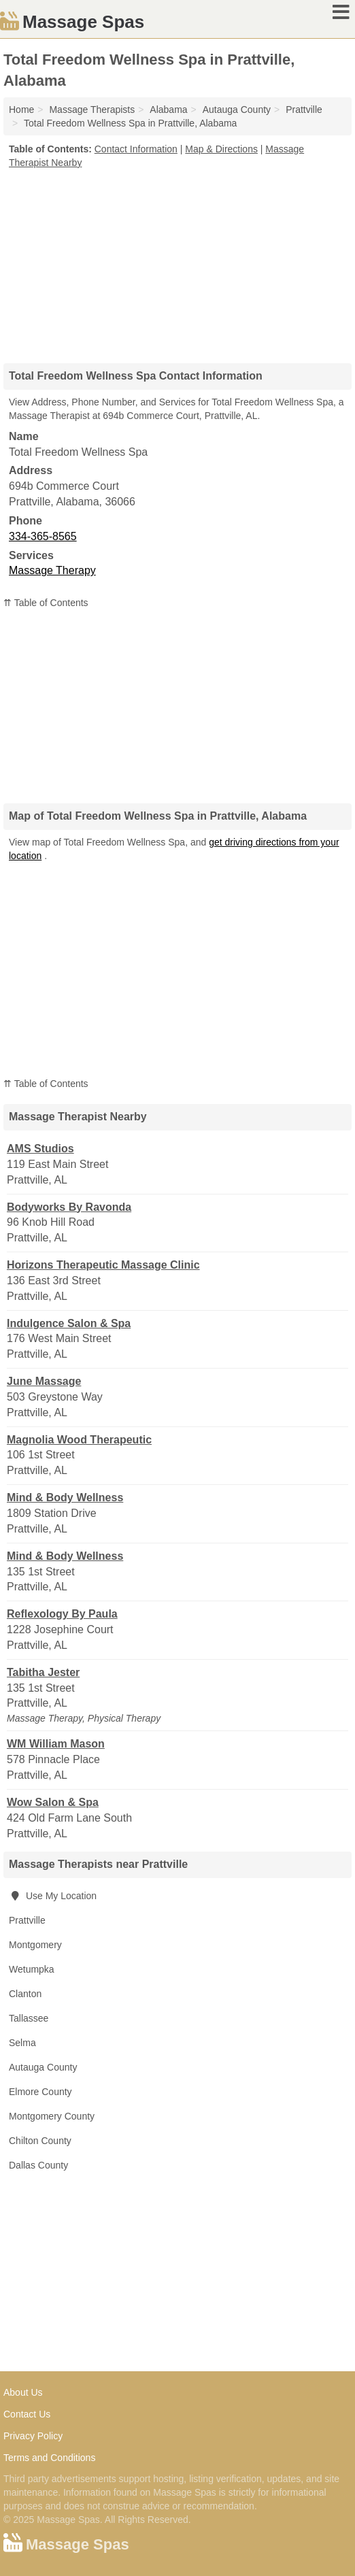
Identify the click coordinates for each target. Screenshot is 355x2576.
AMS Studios (40, 1148)
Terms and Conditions (49, 2457)
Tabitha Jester (43, 1672)
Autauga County (43, 2067)
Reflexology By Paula (62, 1614)
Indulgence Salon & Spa (69, 1323)
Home (21, 109)
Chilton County (40, 2140)
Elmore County (40, 2091)
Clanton (25, 1993)
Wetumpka (31, 1969)
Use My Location (53, 1895)
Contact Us (26, 2414)
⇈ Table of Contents (45, 602)
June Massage (44, 1381)
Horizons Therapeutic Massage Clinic (103, 1265)
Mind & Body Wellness (65, 1497)
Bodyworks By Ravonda (69, 1207)
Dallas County (38, 2165)
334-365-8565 (43, 536)
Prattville (27, 1920)
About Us (23, 2392)
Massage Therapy (52, 570)
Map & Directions (221, 149)
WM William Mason (56, 1744)
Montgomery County (52, 2116)
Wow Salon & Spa (53, 1802)
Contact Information (136, 149)
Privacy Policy (33, 2435)
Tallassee (28, 2018)
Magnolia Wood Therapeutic (79, 1439)
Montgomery (35, 1944)
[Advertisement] (177, 261)
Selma (22, 2042)
